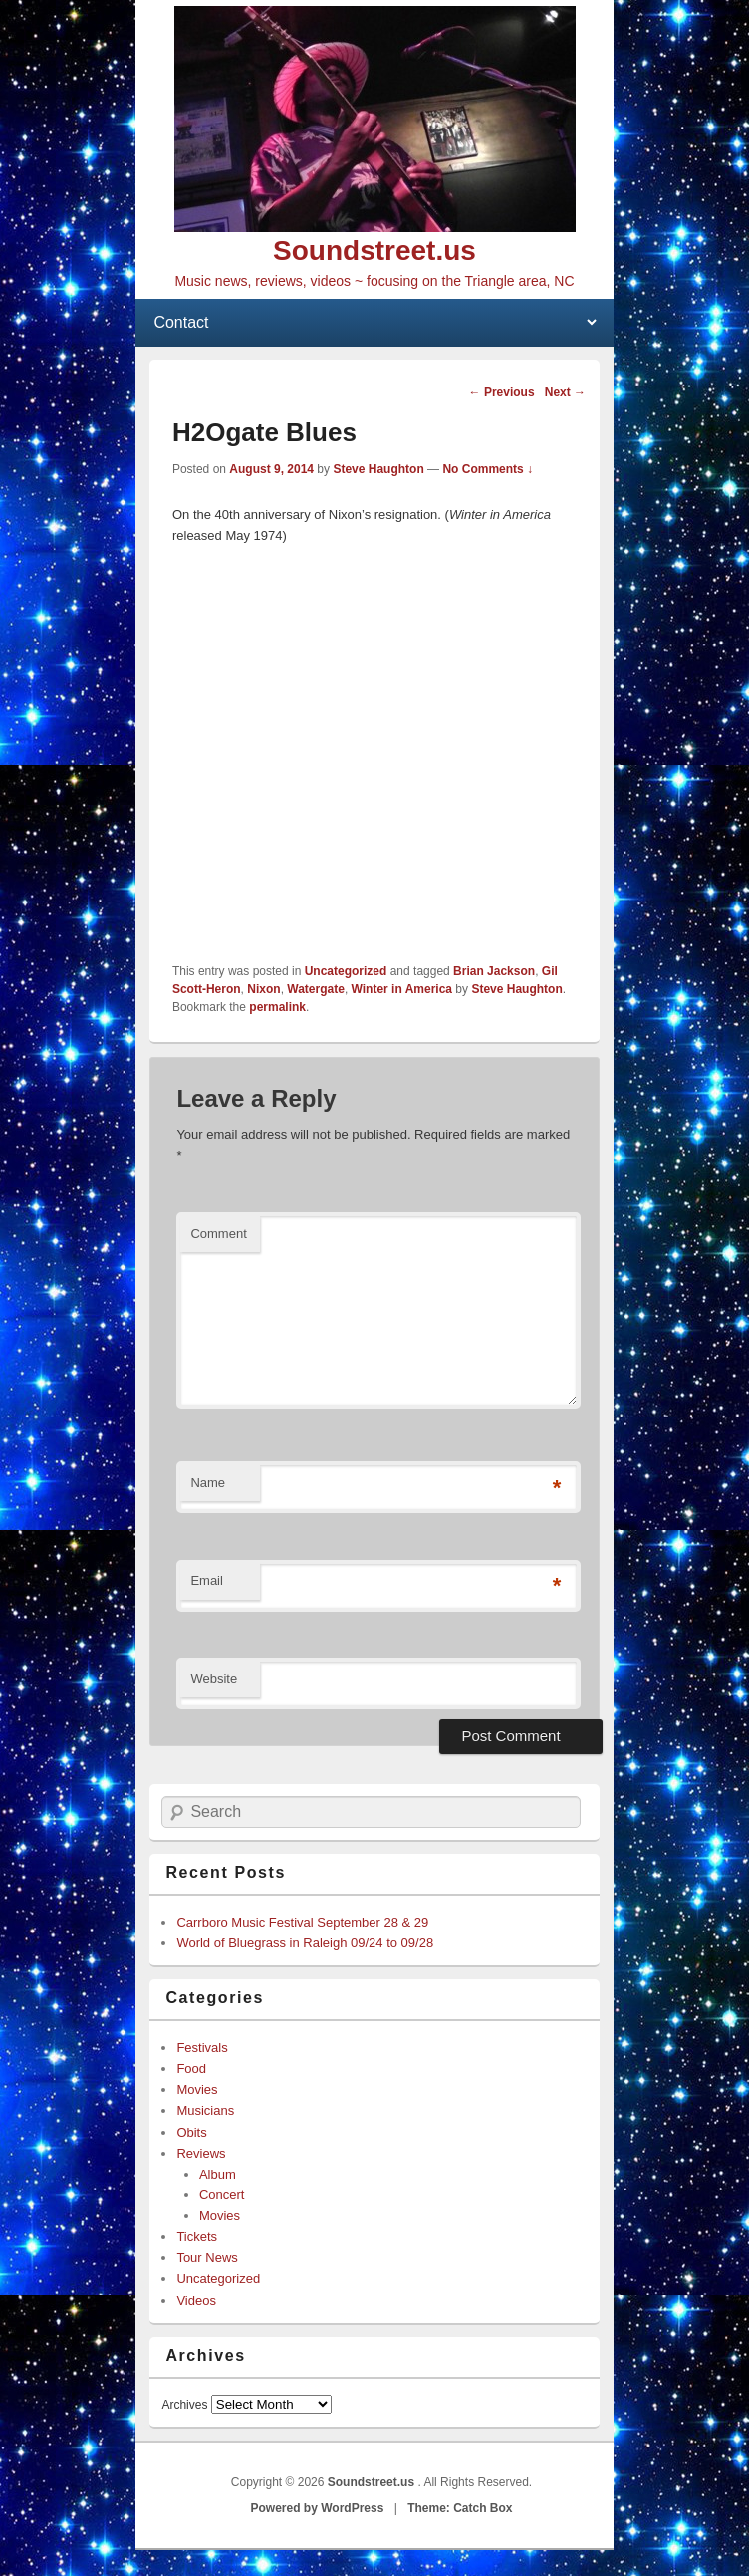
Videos (196, 2300)
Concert (222, 2195)
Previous (502, 392)
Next (565, 392)
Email (206, 1580)
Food (191, 2068)
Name (207, 1482)
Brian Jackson (494, 971)
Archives (184, 2405)
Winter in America (402, 989)
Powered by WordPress (317, 2508)
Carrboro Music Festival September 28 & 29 (302, 1922)
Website (213, 1679)
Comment (218, 1233)
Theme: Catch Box (459, 2508)
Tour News (206, 2257)
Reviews (200, 2153)
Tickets (196, 2236)
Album (217, 2174)
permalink (277, 1007)
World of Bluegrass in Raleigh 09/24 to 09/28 (304, 1942)
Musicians (205, 2110)
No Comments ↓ (487, 469)
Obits (191, 2132)
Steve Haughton (378, 469)
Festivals (201, 2047)
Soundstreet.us (374, 250)
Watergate (316, 989)
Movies (196, 2089)
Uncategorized (346, 971)
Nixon (263, 989)
